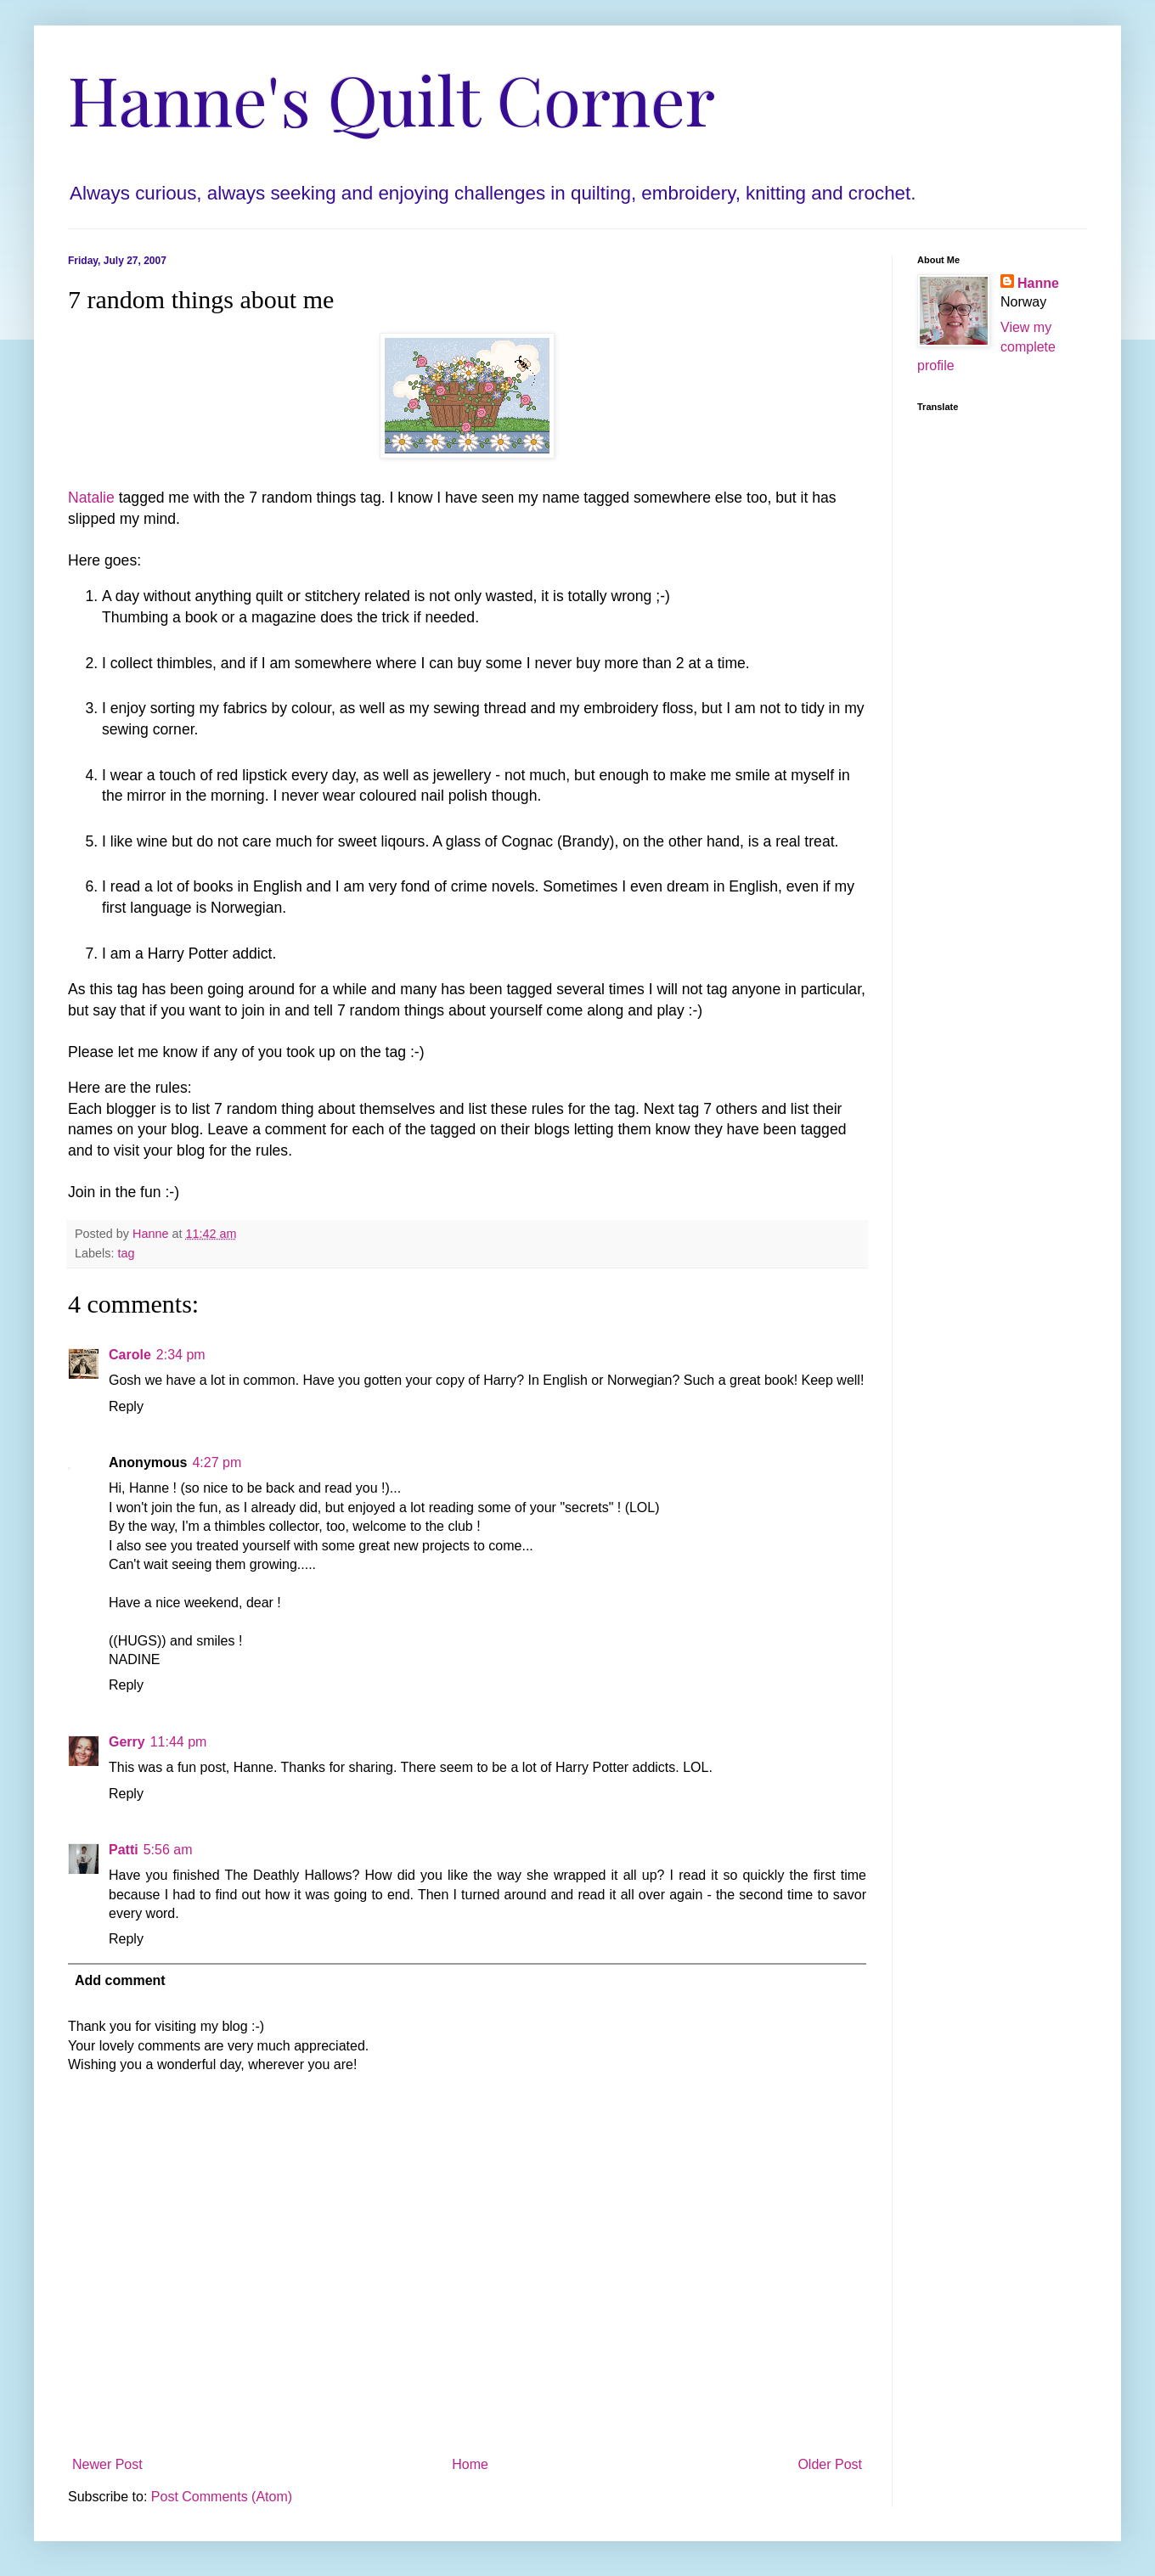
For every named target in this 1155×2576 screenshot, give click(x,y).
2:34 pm (181, 1354)
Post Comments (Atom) (221, 2496)
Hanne (1038, 283)
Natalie (91, 497)
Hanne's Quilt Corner (391, 98)
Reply (126, 1406)
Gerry (127, 1742)
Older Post (829, 2464)
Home (470, 2464)
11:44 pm (178, 1742)
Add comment (120, 1980)
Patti (123, 1849)
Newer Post (107, 2464)
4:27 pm (216, 1462)
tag (125, 1253)
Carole (130, 1354)
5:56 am (168, 1849)
